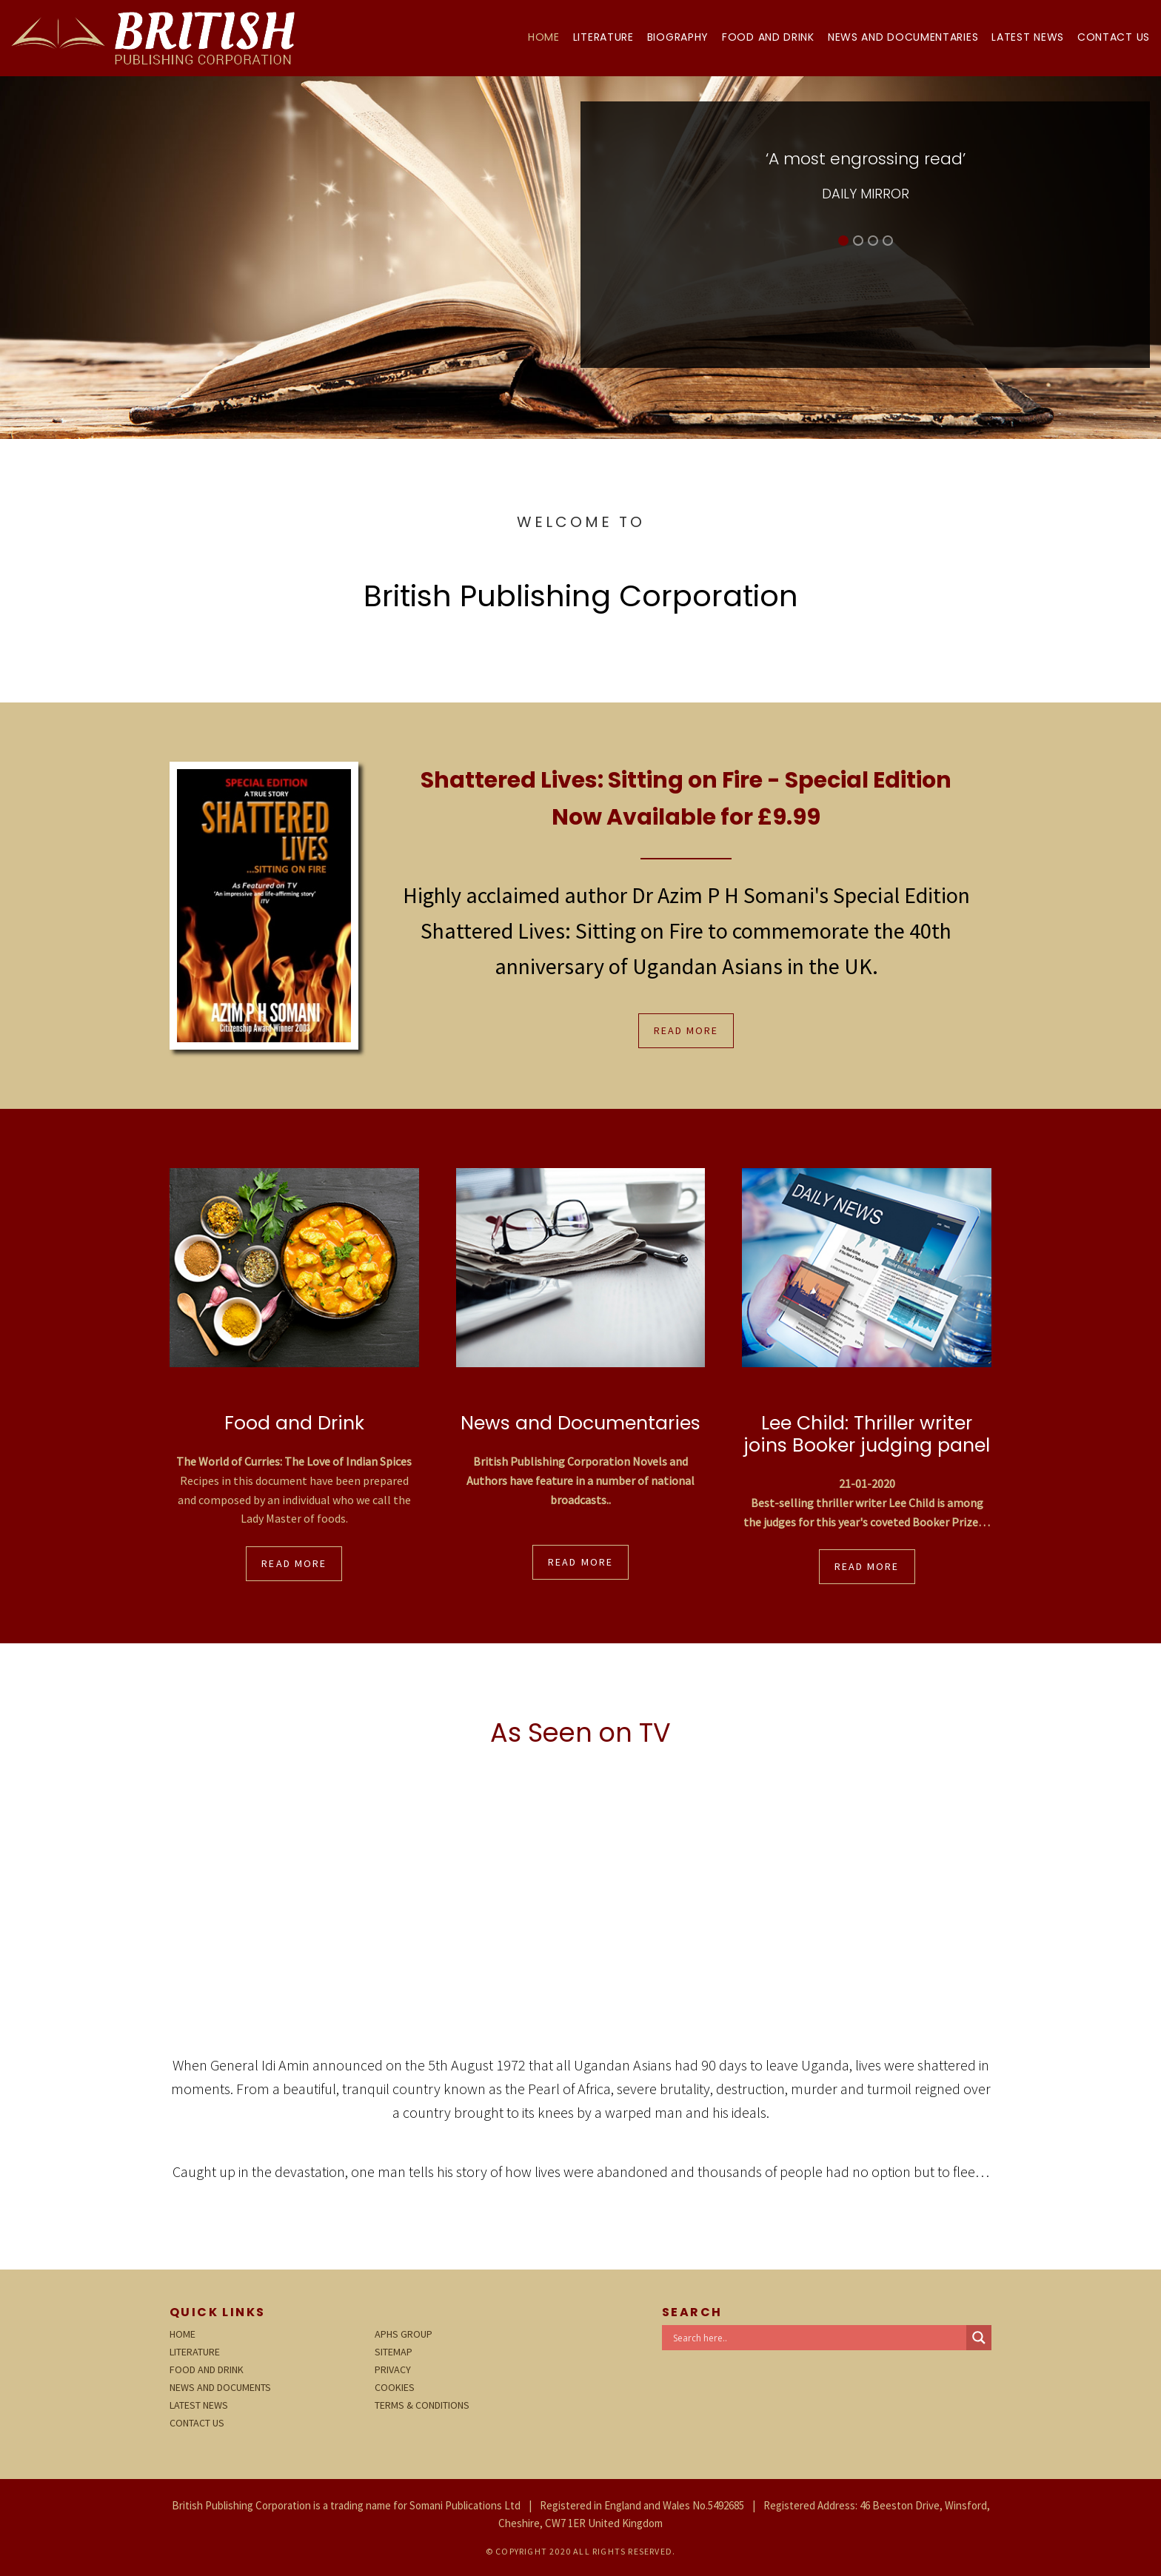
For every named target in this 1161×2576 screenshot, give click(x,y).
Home (544, 37)
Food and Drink (768, 37)
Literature (603, 37)
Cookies (395, 2387)
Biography (678, 37)
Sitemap (393, 2351)
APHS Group (403, 2334)
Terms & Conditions (422, 2405)
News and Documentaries (903, 37)
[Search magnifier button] (978, 2337)
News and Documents (220, 2387)
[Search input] (818, 2337)
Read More (686, 1030)
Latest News (1027, 37)
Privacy (393, 2369)
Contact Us (1113, 37)
